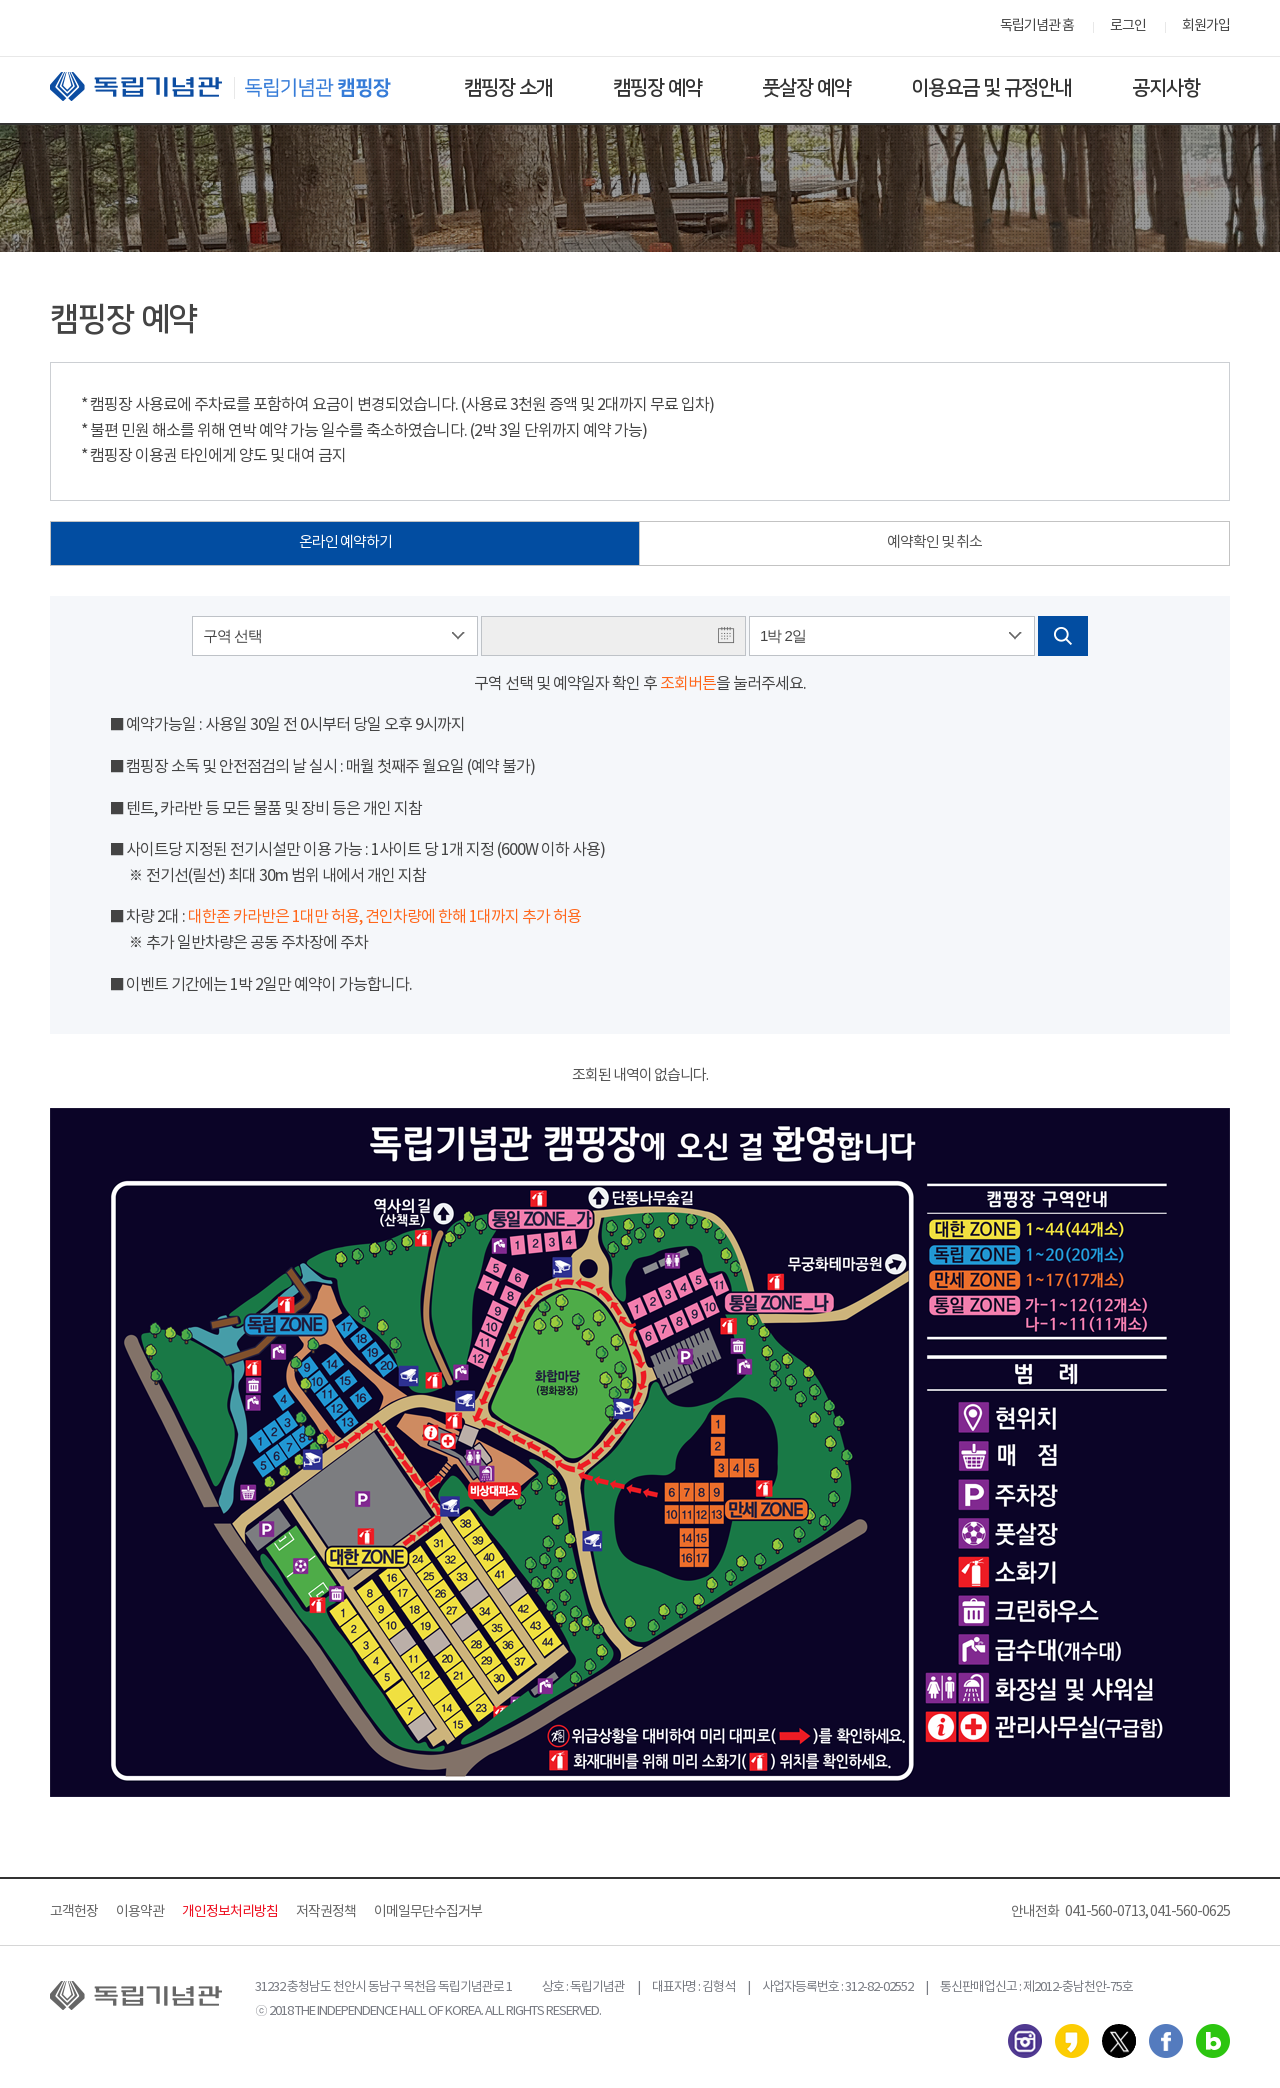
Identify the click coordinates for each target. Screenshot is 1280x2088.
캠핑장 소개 (508, 88)
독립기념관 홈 (1037, 26)
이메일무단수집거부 (428, 1912)
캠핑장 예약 (657, 88)
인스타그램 (1025, 2041)
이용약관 (140, 1912)
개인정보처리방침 (230, 1912)
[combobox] (335, 636)
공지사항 (1166, 88)
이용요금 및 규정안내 (991, 88)
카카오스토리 (1072, 2041)
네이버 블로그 (1213, 2041)
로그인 (1128, 26)
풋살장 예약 (806, 88)
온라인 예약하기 (345, 542)
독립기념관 (239, 86)
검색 (1063, 636)
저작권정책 (326, 1912)
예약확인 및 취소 (934, 542)
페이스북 (1166, 2041)
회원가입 (1206, 26)
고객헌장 (74, 1912)
